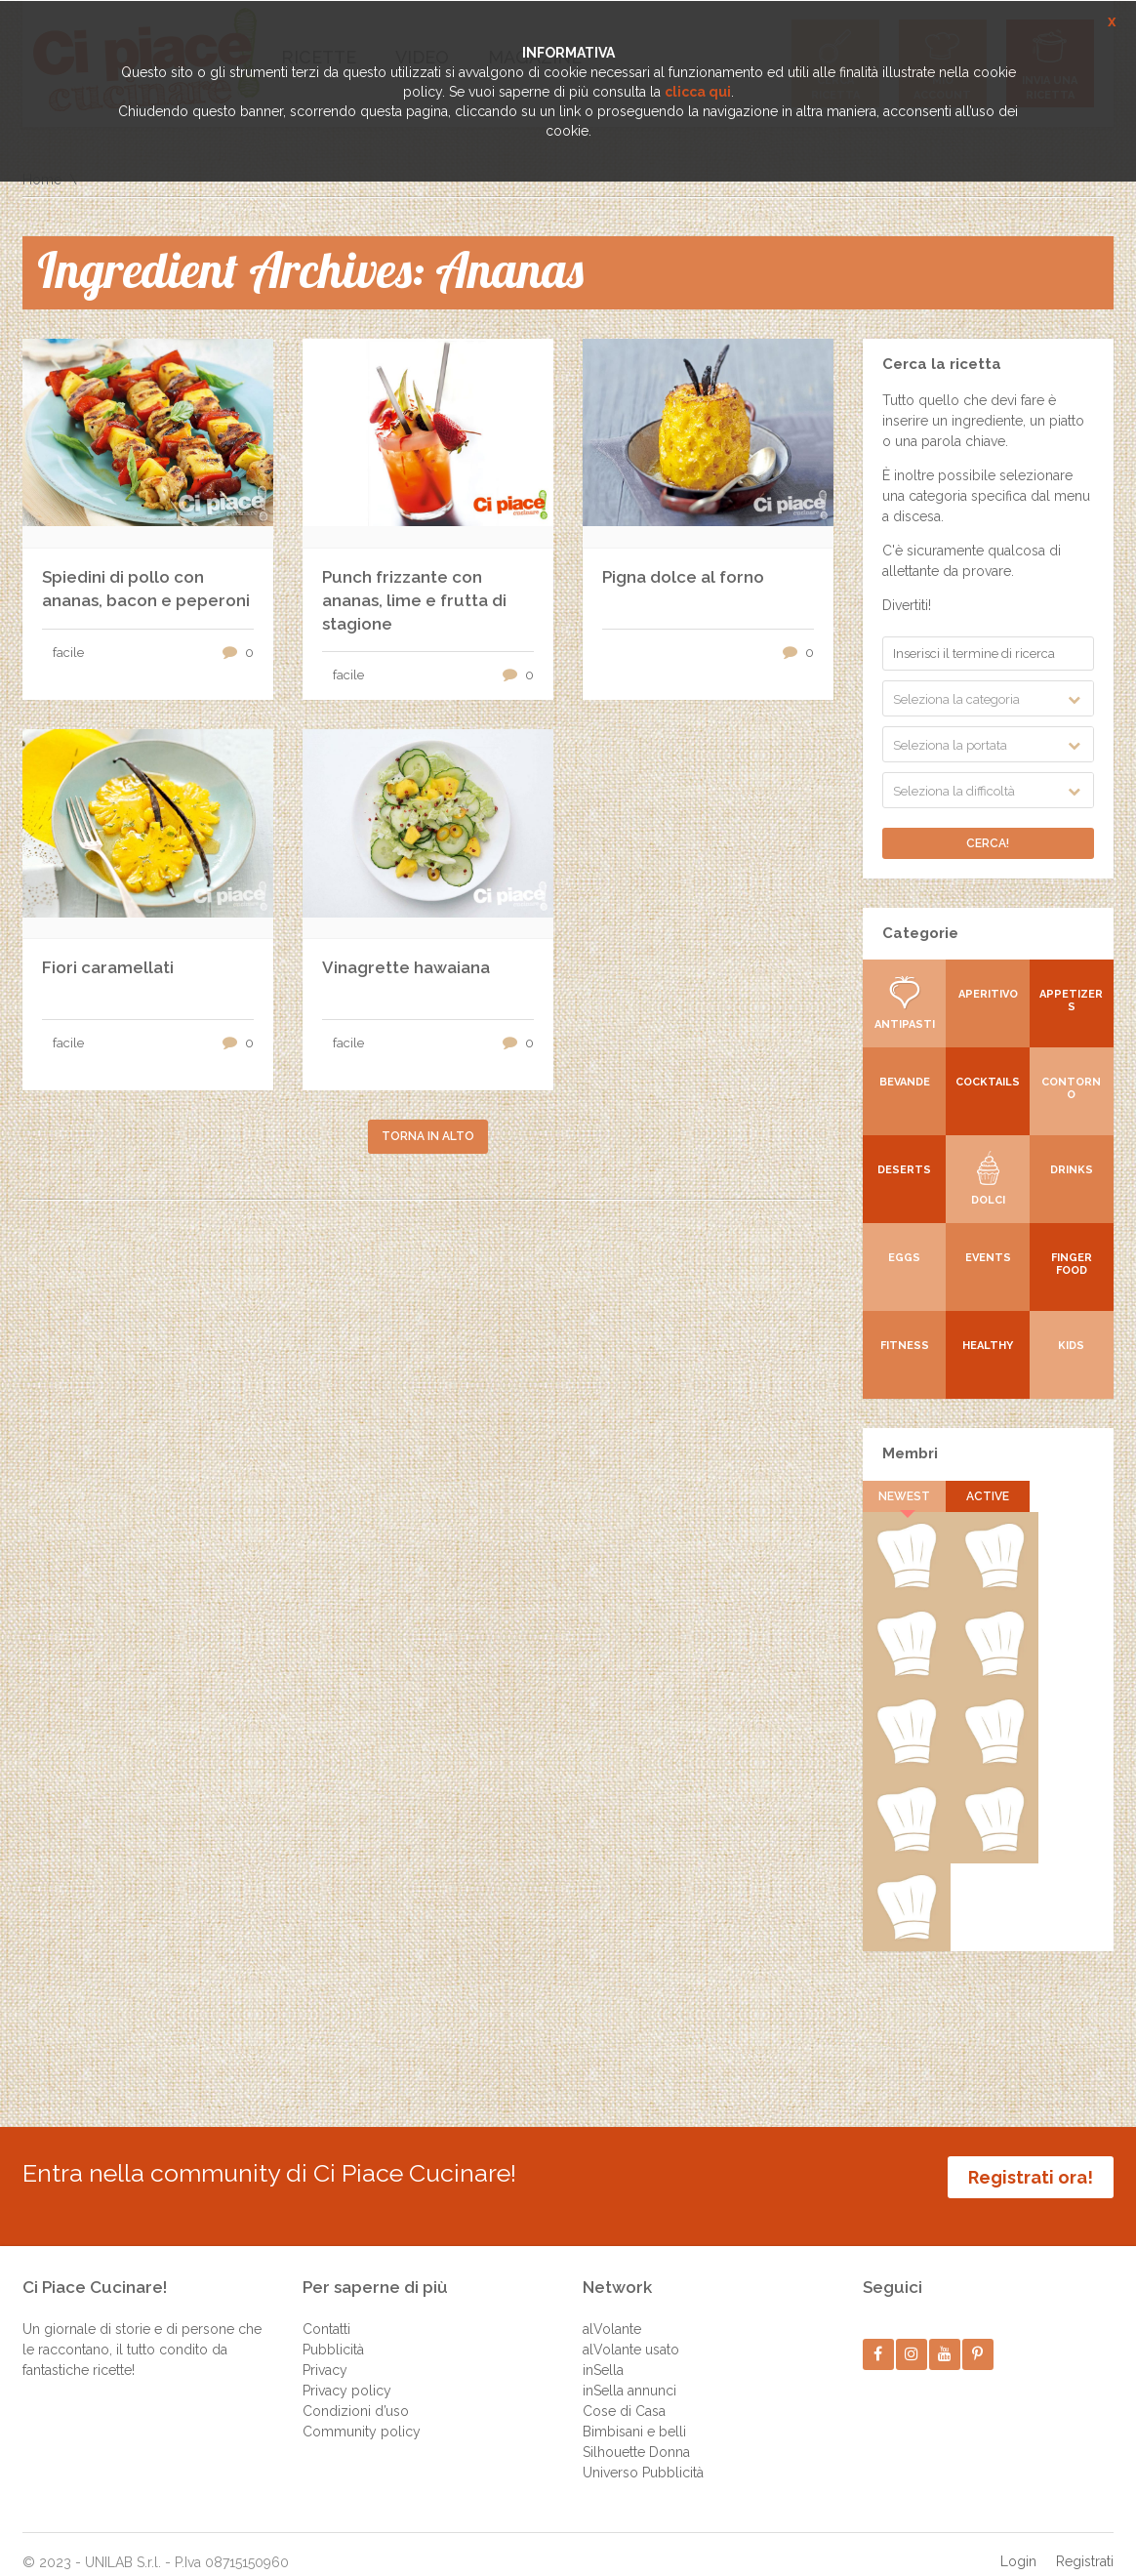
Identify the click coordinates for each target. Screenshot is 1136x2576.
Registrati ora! (1030, 2177)
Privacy (325, 2350)
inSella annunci (629, 2371)
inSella (603, 2350)
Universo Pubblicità (643, 2453)
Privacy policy (347, 2371)
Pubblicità (333, 2330)
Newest (904, 1496)
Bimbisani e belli (634, 2412)
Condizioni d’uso (356, 2391)
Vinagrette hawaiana (406, 967)
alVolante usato (631, 2330)
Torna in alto (428, 1136)
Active (987, 1496)
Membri (910, 1453)
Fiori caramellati (108, 967)
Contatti (326, 2309)
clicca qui (698, 92)
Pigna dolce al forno (683, 577)
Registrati (1085, 2542)
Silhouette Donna (636, 2432)
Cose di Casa (624, 2391)
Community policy (362, 2412)
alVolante (612, 2309)
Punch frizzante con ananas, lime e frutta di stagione (414, 600)
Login (1018, 2542)
